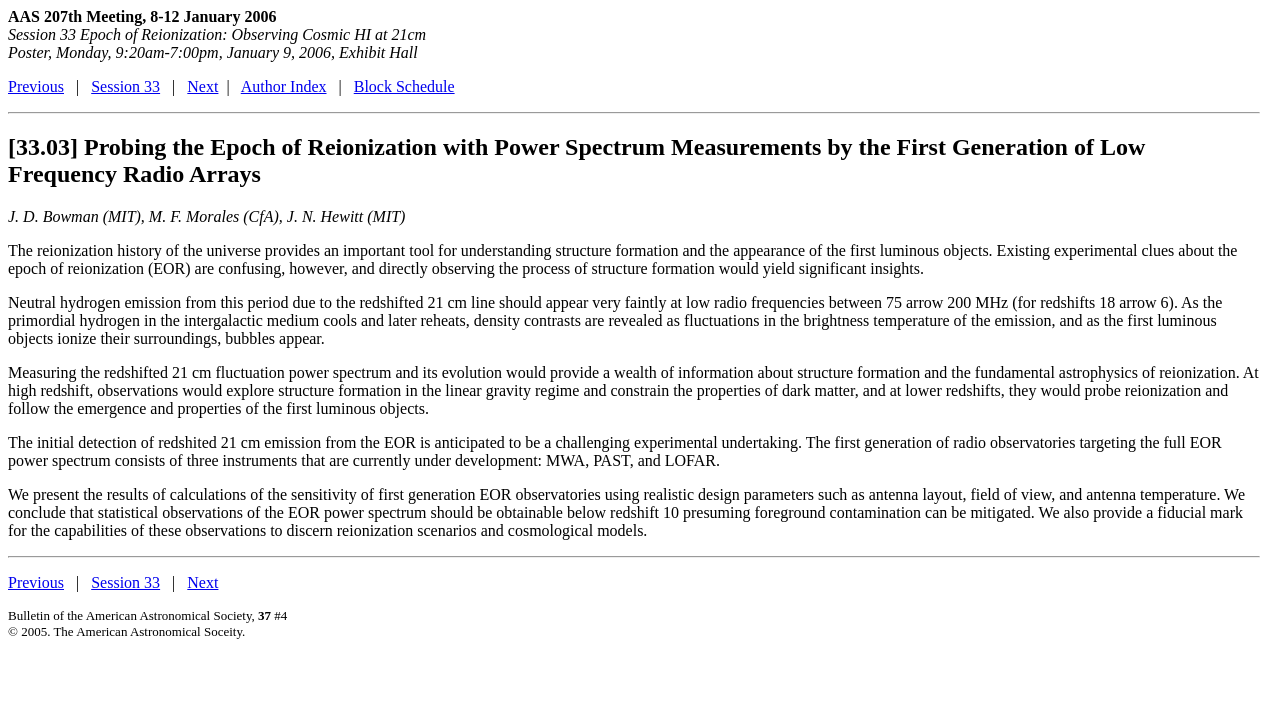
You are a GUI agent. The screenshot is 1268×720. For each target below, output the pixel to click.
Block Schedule (404, 86)
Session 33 (125, 86)
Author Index (284, 86)
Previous (36, 86)
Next (202, 86)
